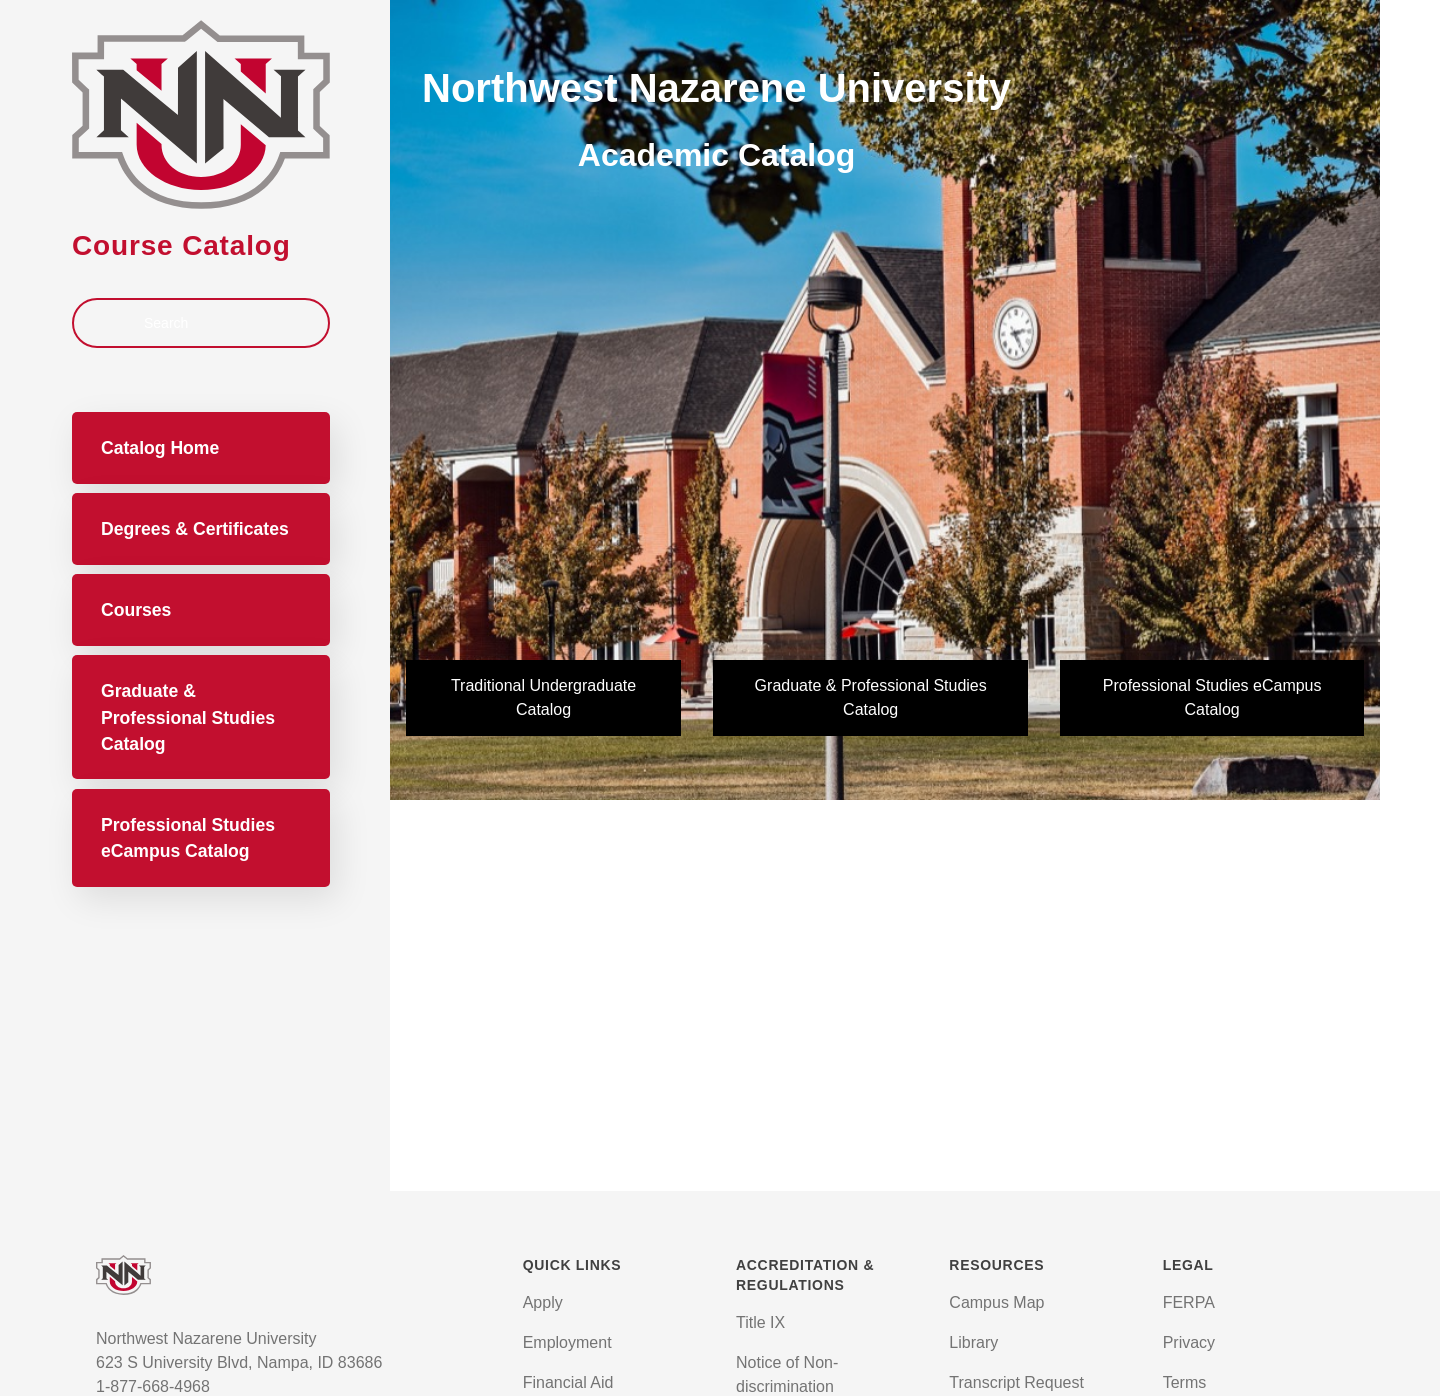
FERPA (1189, 1302)
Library (973, 1342)
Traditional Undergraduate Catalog (543, 697)
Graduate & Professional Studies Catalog (188, 717)
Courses (136, 610)
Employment (567, 1342)
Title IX (760, 1322)
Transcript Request (1016, 1382)
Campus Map (996, 1302)
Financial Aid (568, 1382)
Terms (1185, 1382)
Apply (543, 1302)
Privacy (1189, 1342)
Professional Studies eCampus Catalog (188, 838)
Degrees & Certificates (195, 529)
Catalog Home (160, 448)
